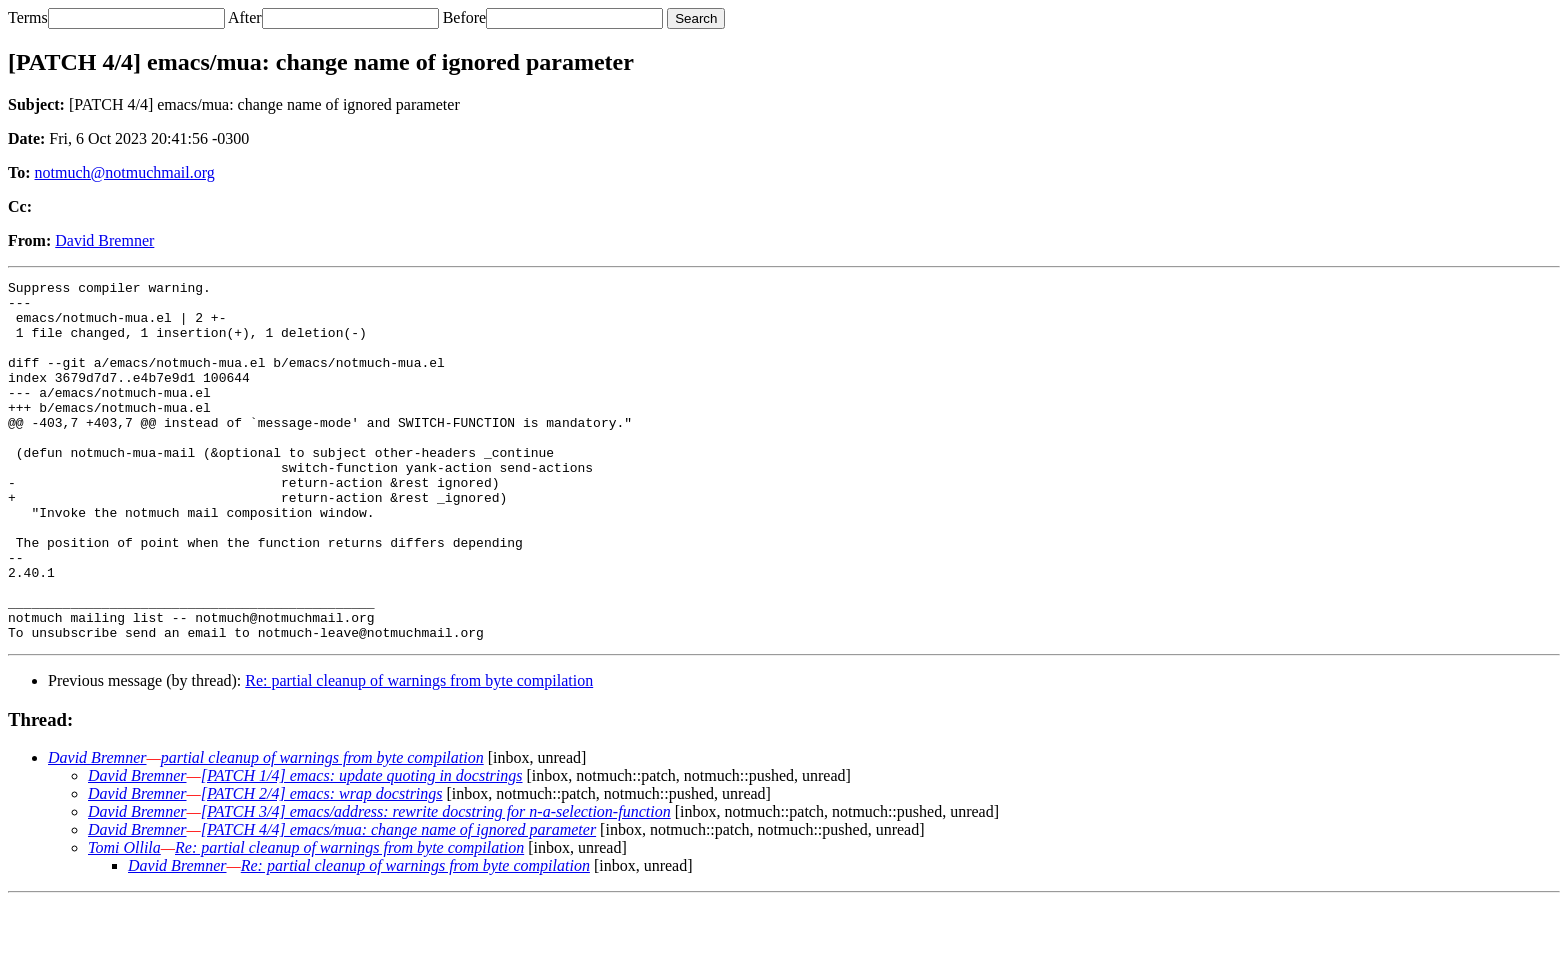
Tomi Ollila (124, 919)
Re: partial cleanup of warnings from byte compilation (419, 752)
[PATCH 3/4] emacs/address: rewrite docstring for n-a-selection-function (436, 883)
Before (465, 17)
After (245, 17)
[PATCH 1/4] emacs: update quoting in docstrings (362, 847)
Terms (28, 17)
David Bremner (104, 240)
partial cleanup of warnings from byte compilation (322, 829)
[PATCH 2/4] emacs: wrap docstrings (322, 865)
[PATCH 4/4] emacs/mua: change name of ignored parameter (398, 901)
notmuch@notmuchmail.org (125, 172)
